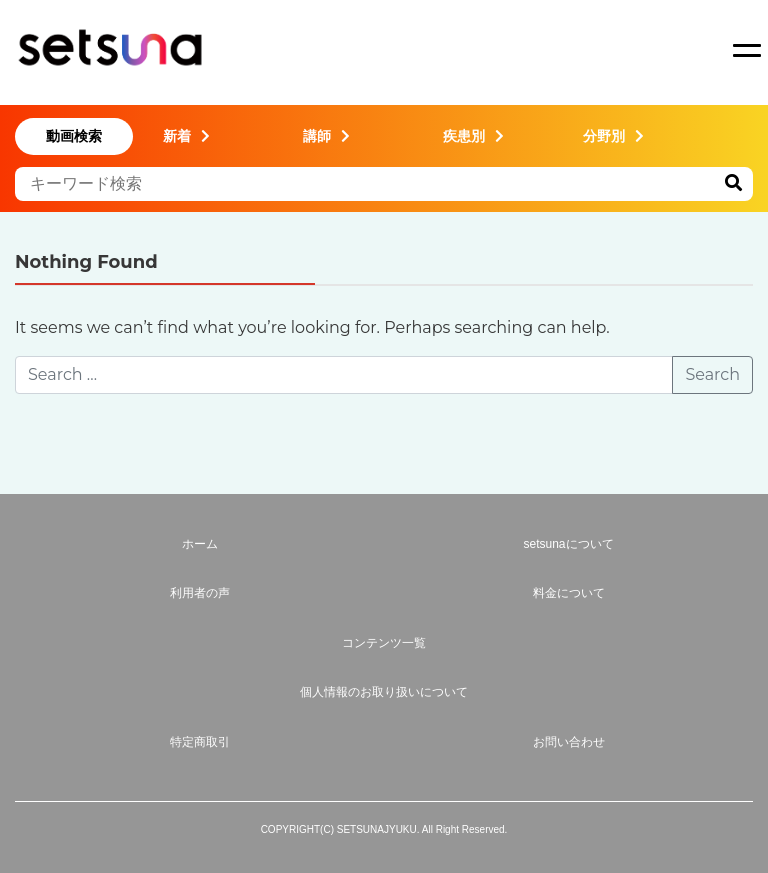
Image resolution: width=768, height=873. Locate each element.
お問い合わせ (569, 742)
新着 (186, 136)
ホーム (200, 544)
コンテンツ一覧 (384, 643)
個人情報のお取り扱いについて (384, 692)
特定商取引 (200, 742)
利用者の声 (200, 593)
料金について (569, 593)
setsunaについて (568, 544)
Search (712, 374)
